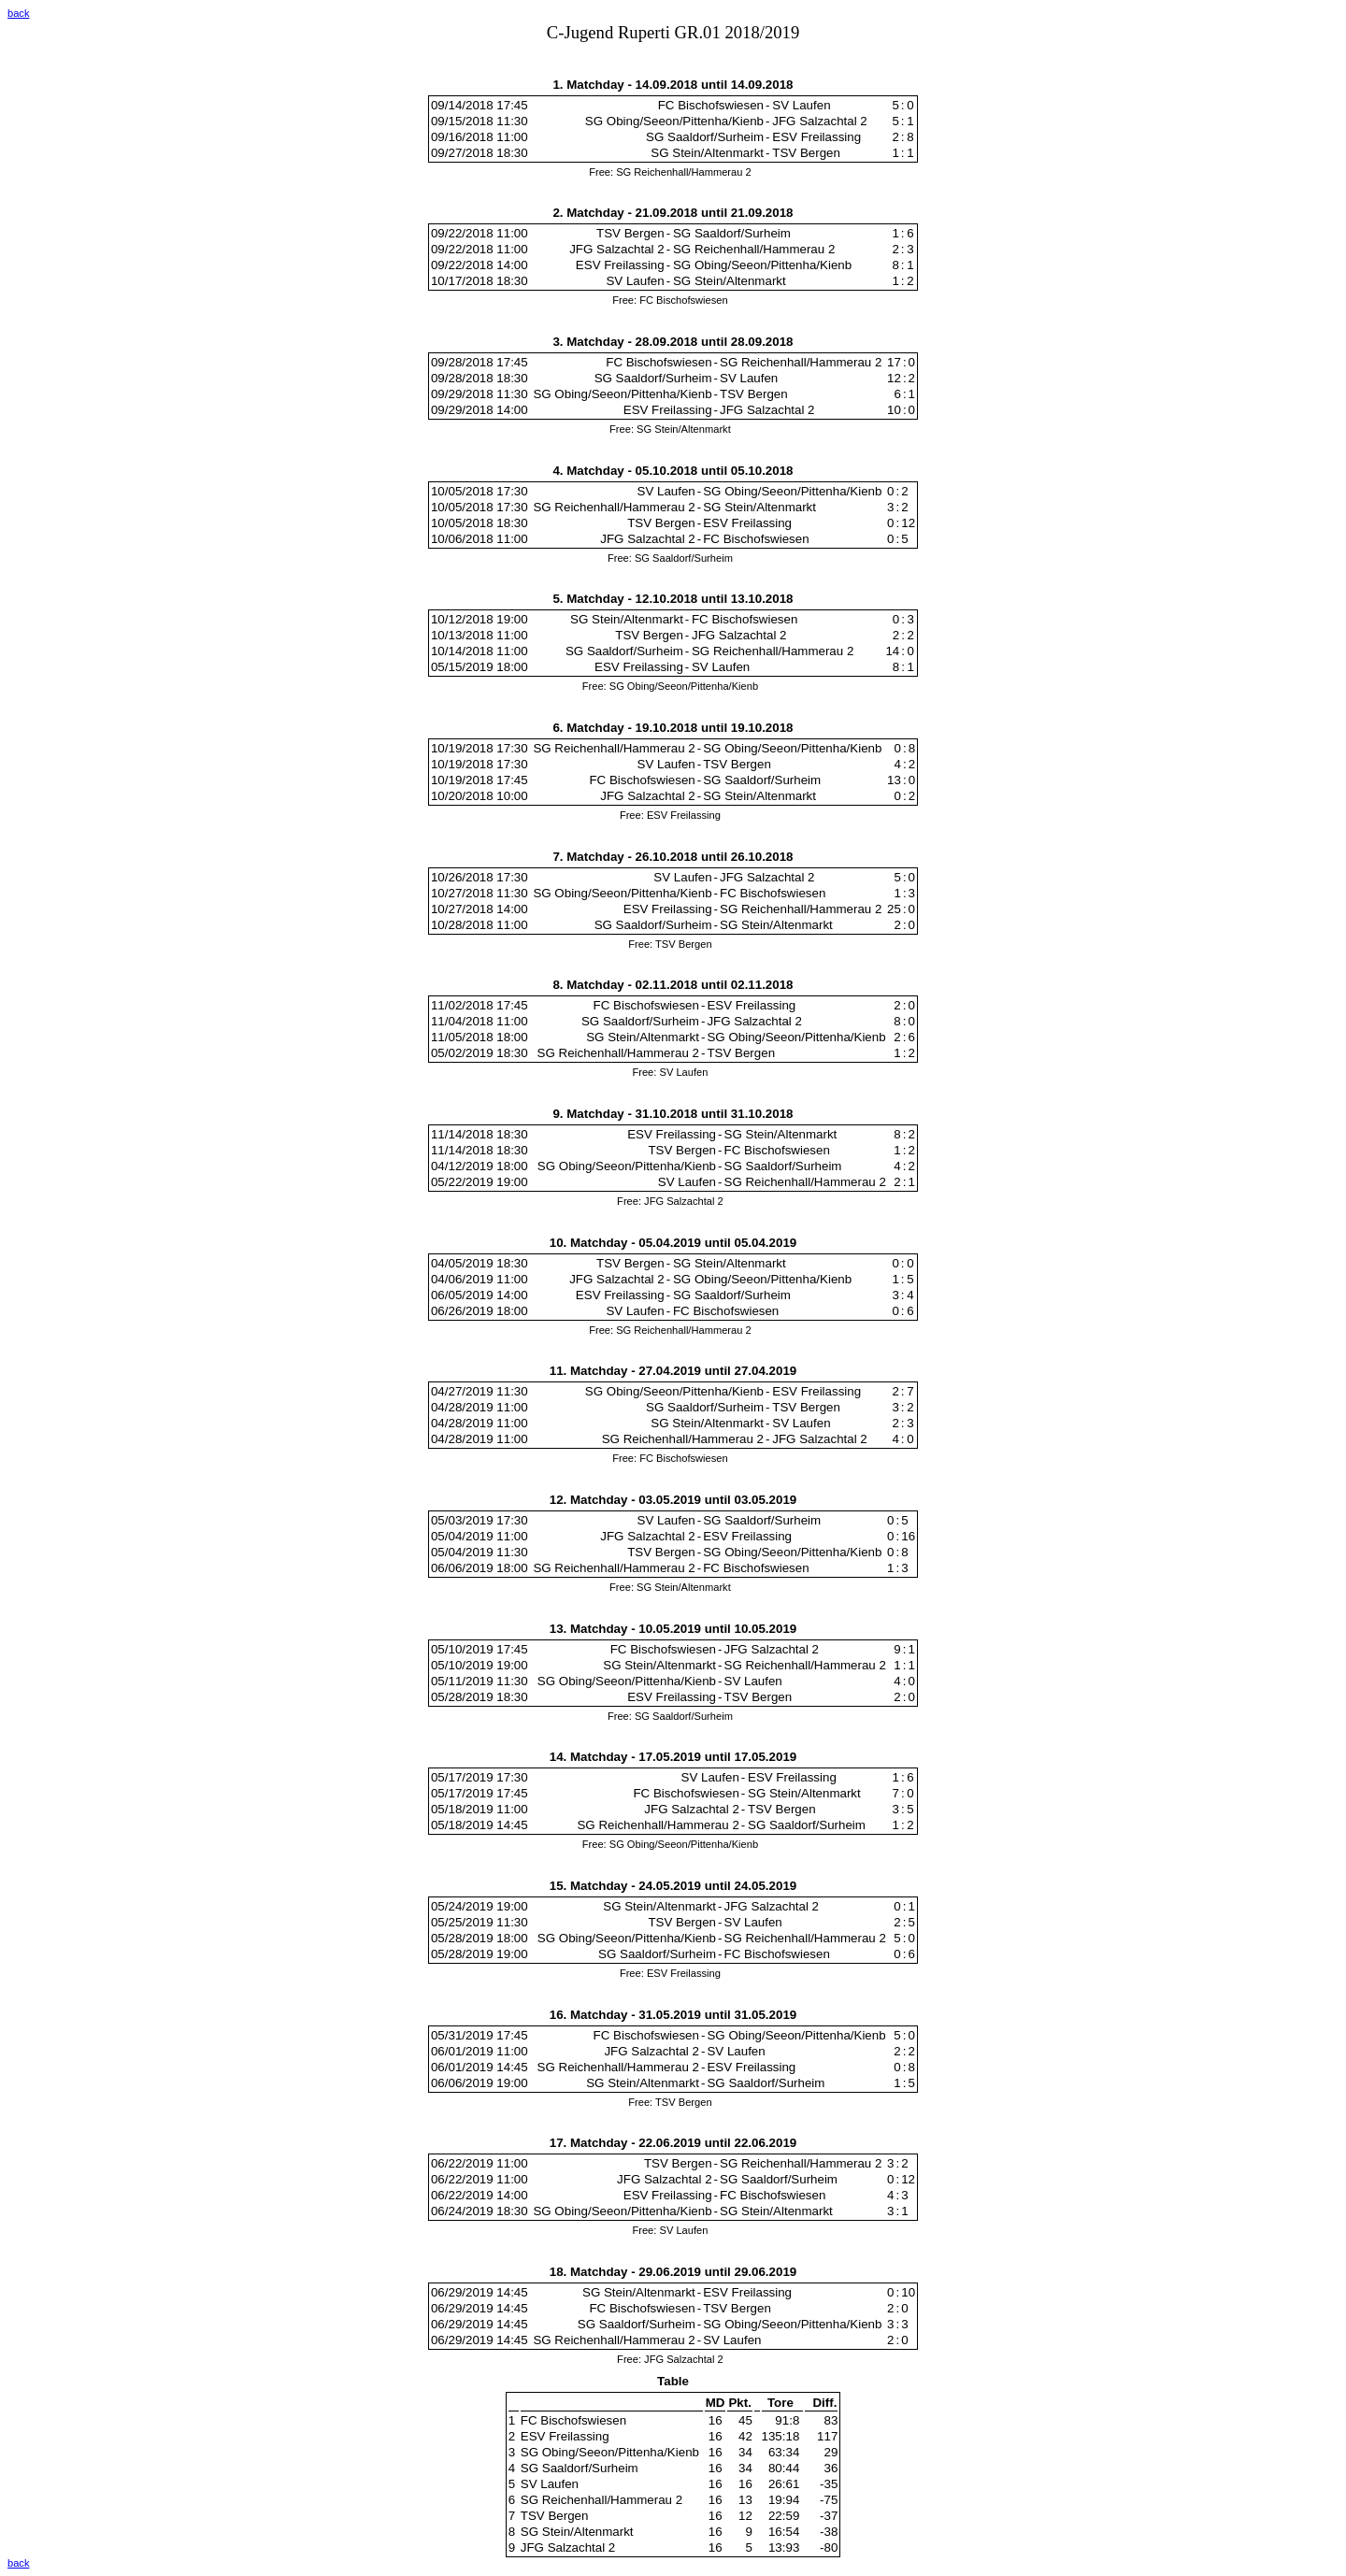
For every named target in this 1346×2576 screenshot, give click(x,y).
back (18, 13)
